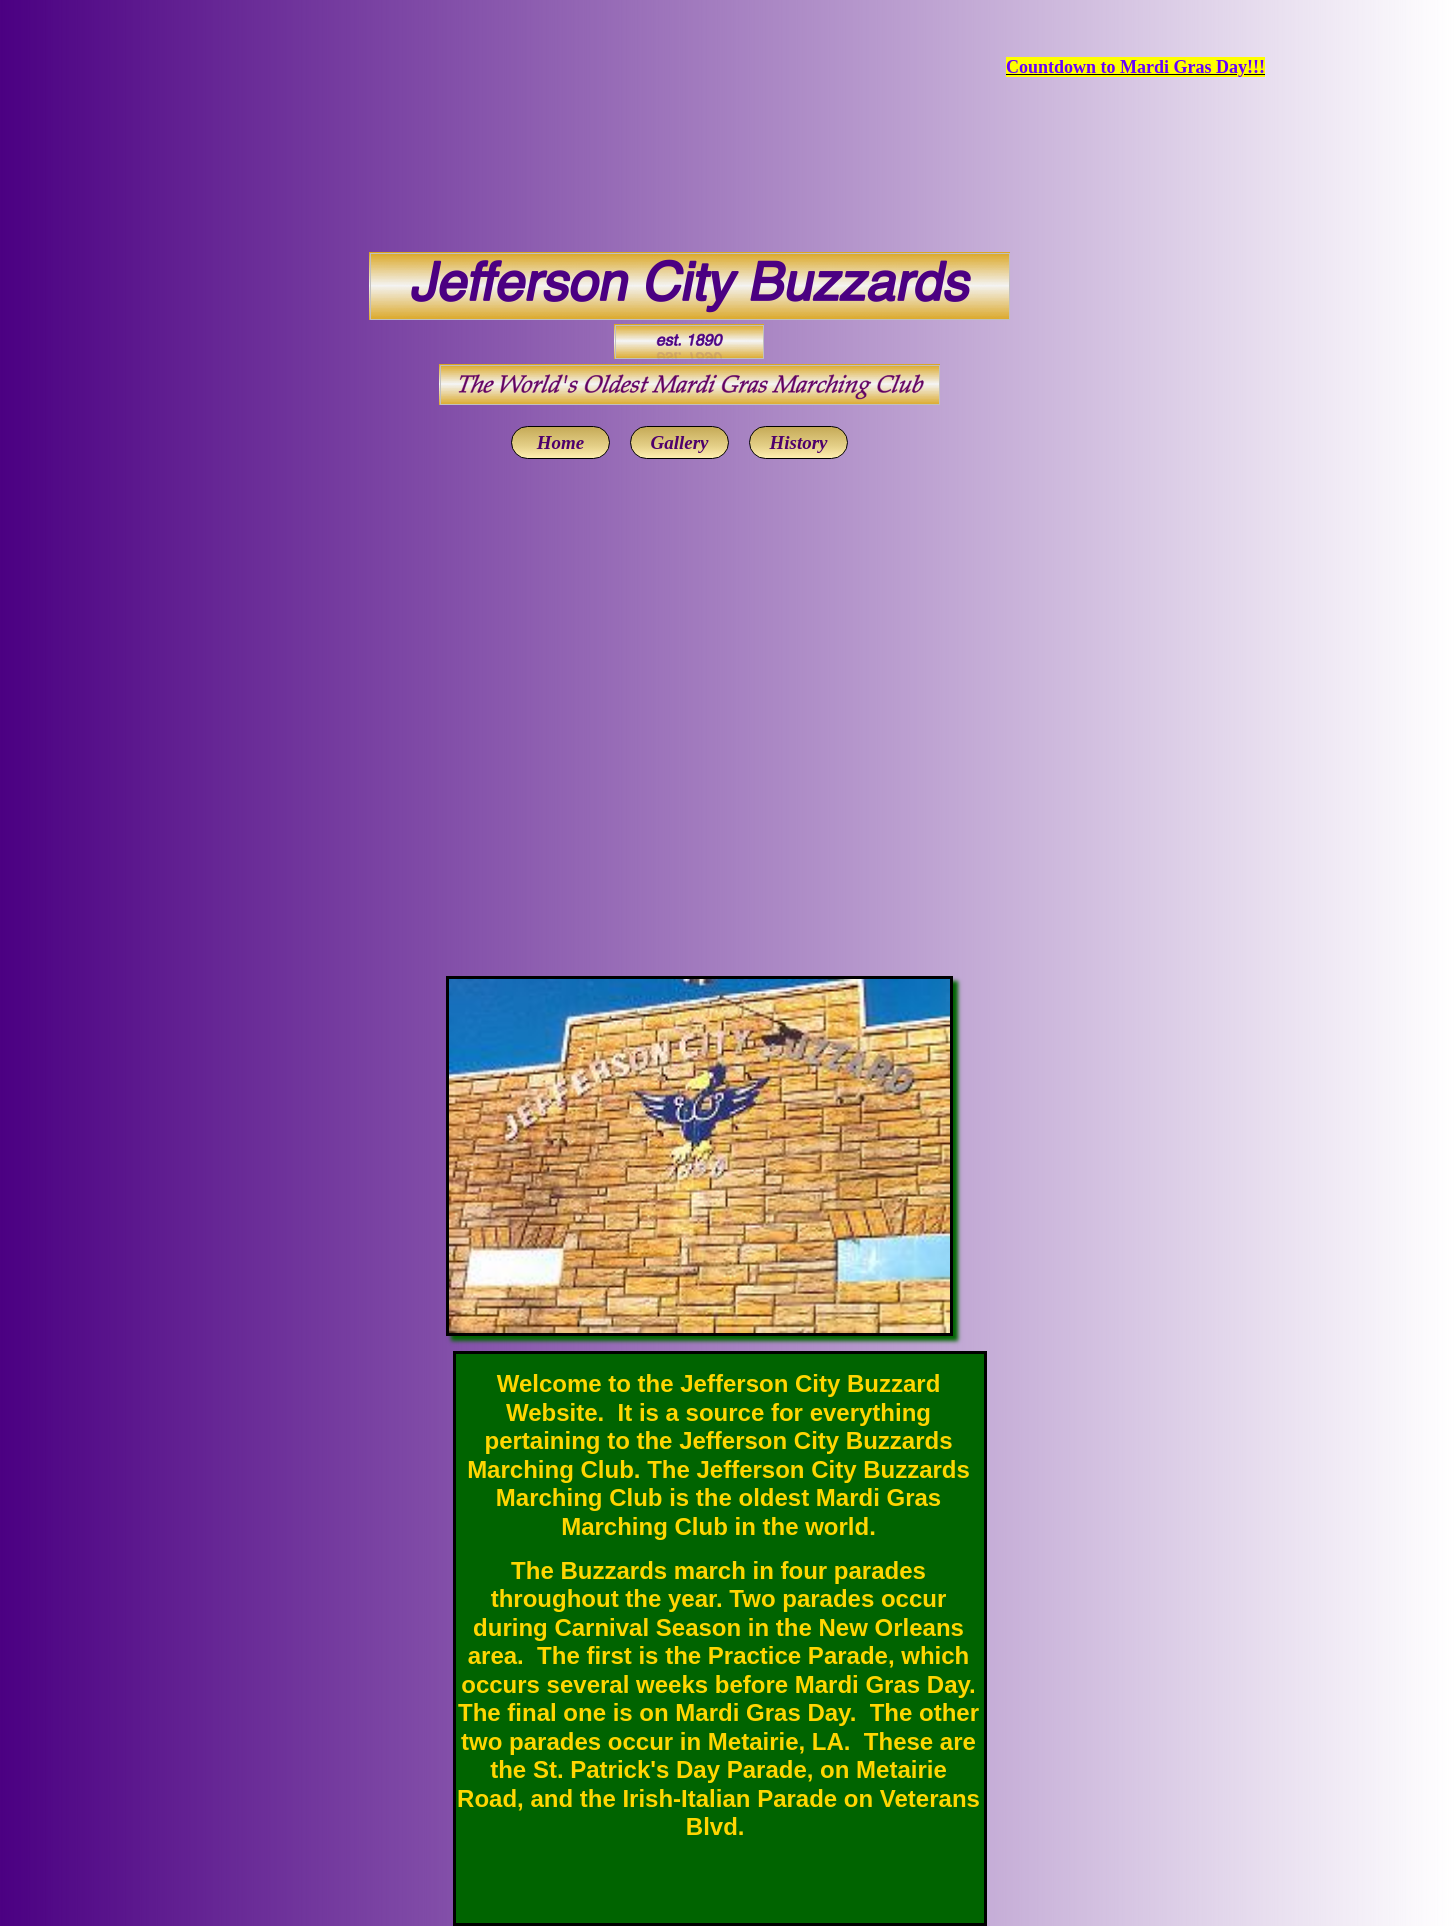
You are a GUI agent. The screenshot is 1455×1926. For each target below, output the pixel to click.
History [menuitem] (798, 442)
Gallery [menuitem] (679, 442)
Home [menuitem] (561, 442)
